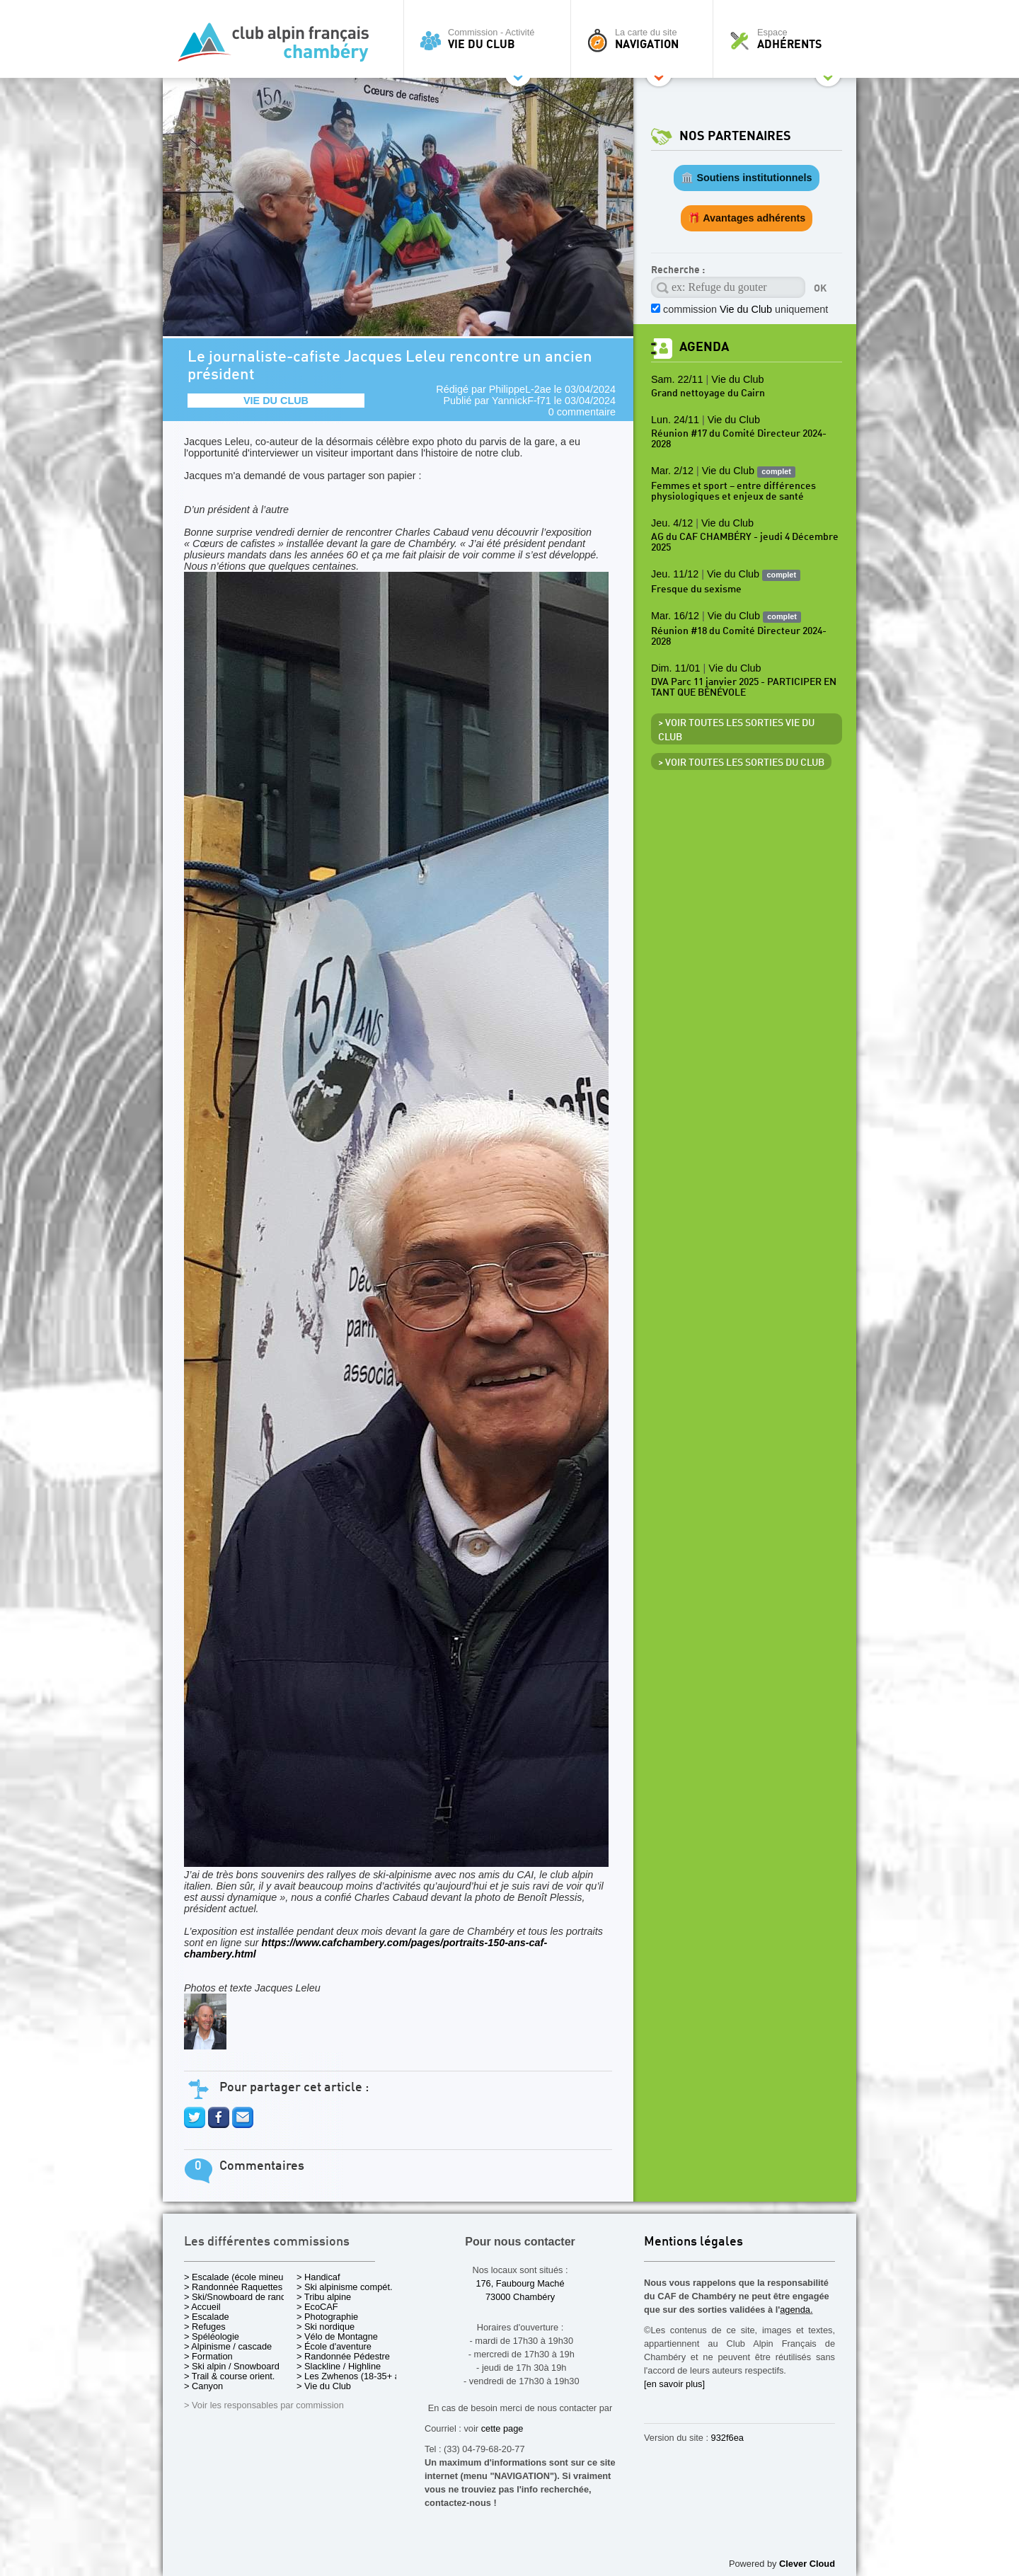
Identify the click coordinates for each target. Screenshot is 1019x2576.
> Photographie (327, 2316)
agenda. (796, 2309)
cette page (502, 2428)
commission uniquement (745, 309)
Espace (788, 39)
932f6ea (727, 2437)
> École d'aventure (334, 2346)
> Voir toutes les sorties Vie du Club (736, 730)
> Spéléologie (211, 2336)
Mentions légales (693, 2242)
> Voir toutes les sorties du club (741, 763)
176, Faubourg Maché (520, 2283)
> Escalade (206, 2316)
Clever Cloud (807, 2563)
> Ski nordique (326, 2326)
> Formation (208, 2356)
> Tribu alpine (324, 2297)
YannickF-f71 (521, 400)
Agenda (704, 347)
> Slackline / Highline (339, 2366)
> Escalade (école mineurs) (239, 2277)
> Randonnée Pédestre (343, 2356)
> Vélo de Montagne (337, 2336)
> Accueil (202, 2306)
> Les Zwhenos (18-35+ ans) (355, 2376)
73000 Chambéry (520, 2297)
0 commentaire (582, 412)
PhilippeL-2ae (520, 389)
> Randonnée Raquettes (233, 2287)
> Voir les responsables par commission (264, 2405)
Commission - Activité (490, 39)
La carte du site (645, 39)
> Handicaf (318, 2277)
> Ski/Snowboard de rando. (239, 2297)
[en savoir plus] (674, 2384)
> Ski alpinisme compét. (345, 2287)
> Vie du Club (324, 2386)
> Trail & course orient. (229, 2376)
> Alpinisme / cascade (228, 2346)
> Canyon (203, 2386)
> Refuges (205, 2326)
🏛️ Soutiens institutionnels (746, 177)
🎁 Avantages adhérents (747, 218)
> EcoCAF (317, 2306)
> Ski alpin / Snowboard (232, 2366)
